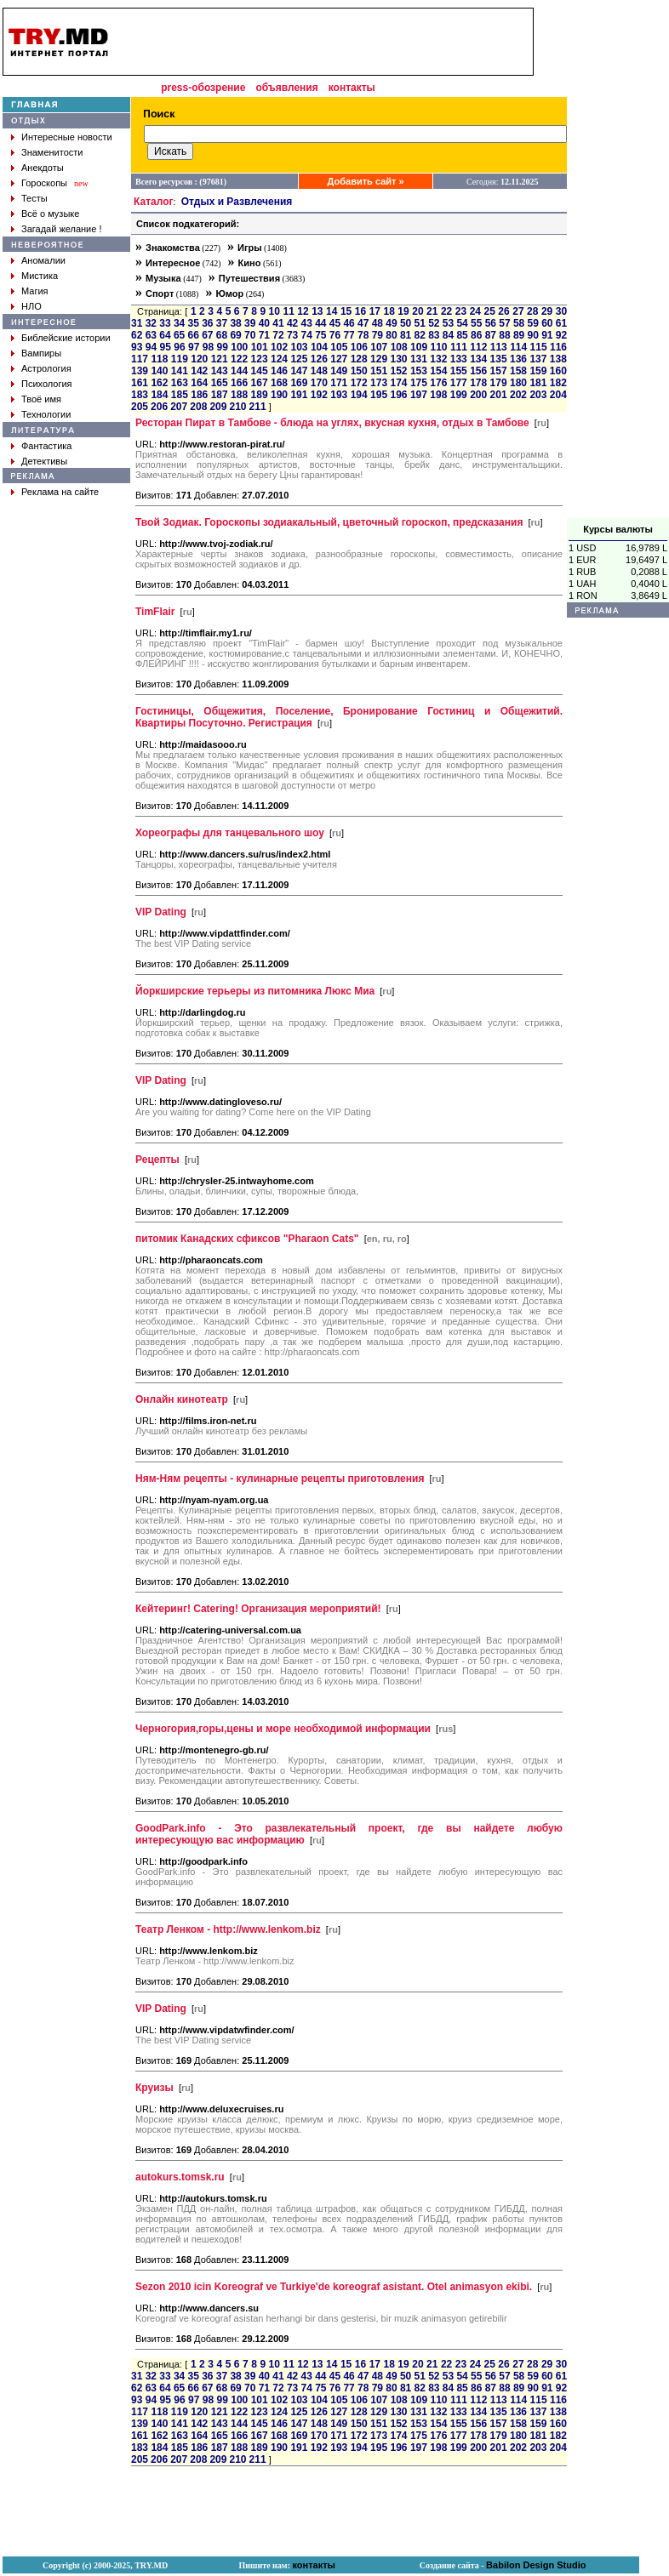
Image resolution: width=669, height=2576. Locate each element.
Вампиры (41, 353)
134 (478, 359)
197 (418, 395)
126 (319, 359)
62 (136, 335)
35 (193, 323)
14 (331, 311)
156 (478, 371)
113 (498, 347)
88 (504, 335)
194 (359, 395)
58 (518, 323)
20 (417, 311)
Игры (249, 247)
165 (219, 383)
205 (139, 407)
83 (433, 335)
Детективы (44, 461)
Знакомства (173, 247)
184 (159, 395)
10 (274, 311)
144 (239, 371)
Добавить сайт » (366, 181)
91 (546, 335)
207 (178, 407)
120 (199, 359)
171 (338, 383)
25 (489, 311)
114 (518, 347)
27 (517, 311)
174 (398, 383)
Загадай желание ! (61, 229)
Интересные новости (66, 137)
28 (532, 311)
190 (279, 395)
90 (533, 335)
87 (490, 335)
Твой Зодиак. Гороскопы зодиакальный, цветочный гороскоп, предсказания (329, 522)
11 (288, 311)
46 (348, 323)
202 (518, 395)
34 (179, 323)
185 (179, 395)
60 (546, 323)
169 (298, 383)
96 (179, 347)
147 (298, 371)
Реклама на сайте (60, 492)
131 (418, 359)
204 (558, 395)
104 (319, 347)
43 (306, 323)
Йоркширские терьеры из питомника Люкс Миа (255, 991)
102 (279, 347)
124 (279, 359)
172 (359, 383)
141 (179, 371)
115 (538, 347)
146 (279, 371)
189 (259, 395)
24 (475, 311)
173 (378, 383)
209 (217, 407)
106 (359, 347)
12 (302, 311)
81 (405, 335)
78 (363, 335)
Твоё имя (41, 399)
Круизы (154, 2088)
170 (319, 383)
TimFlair (154, 612)
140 (159, 371)
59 (533, 323)
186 (199, 395)
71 (264, 335)
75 (320, 335)
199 (458, 395)
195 (378, 395)
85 (461, 335)
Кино (249, 263)
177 (458, 383)
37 (221, 323)
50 (405, 323)
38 (235, 323)
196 (398, 395)
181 (537, 383)
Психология (46, 384)
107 (378, 347)
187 (219, 395)
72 (277, 335)
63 (151, 335)
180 (518, 383)
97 (193, 347)
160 (558, 371)
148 (319, 371)
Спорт (160, 293)
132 (438, 359)
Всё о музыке (50, 213)
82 (420, 335)
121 (219, 359)
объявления (286, 88)
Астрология (46, 368)
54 (461, 323)
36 (207, 323)
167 (259, 383)
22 (446, 311)
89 (518, 335)
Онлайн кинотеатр (181, 1399)
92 (561, 335)
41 (277, 323)
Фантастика (46, 446)
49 (391, 323)
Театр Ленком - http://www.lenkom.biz (228, 1929)
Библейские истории (66, 338)
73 (292, 335)
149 (338, 371)
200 (478, 395)
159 (537, 371)
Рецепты (157, 1159)
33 (164, 323)
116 (558, 347)
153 (418, 371)
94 (151, 347)
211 (257, 407)
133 (458, 359)
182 (558, 383)
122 (239, 359)
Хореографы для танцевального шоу (229, 833)
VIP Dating (160, 912)
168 (279, 383)
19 (403, 311)
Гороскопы (44, 183)
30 (561, 311)
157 (498, 371)
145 (259, 371)
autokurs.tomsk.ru (180, 2177)
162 (159, 383)
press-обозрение (203, 88)
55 (476, 323)
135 (498, 359)
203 (537, 395)
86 (476, 335)
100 (239, 347)
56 (490, 323)
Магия (35, 291)
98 (208, 347)
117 (139, 359)
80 (391, 335)
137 (537, 359)
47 (363, 323)
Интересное (173, 263)
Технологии (46, 414)
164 (199, 383)
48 (377, 323)
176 (438, 383)
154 (438, 371)
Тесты (34, 198)
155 (458, 371)
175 (418, 383)
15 (346, 311)
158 (518, 371)
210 (237, 407)
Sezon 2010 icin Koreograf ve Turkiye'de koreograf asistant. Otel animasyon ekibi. (333, 2287)
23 (460, 311)
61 (561, 323)
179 (498, 383)
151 (378, 371)
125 (298, 359)
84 (448, 335)
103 (299, 347)
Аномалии (43, 260)
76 (334, 335)
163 (179, 383)
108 (399, 347)
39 (249, 323)
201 (498, 395)
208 (198, 407)
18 (388, 311)
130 (398, 359)
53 (448, 323)
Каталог (154, 202)
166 (239, 383)
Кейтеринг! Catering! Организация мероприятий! (258, 1609)
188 (239, 395)
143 (219, 371)
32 (151, 323)
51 (420, 323)
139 (139, 371)
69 (235, 335)
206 (159, 407)
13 (317, 311)
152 (398, 371)
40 (264, 323)
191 (298, 395)
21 (431, 311)
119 (179, 359)
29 (546, 311)
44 (320, 323)
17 (374, 311)
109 (418, 347)
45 (334, 323)
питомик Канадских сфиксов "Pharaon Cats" (247, 1239)
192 (319, 395)
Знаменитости (52, 152)
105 (338, 347)
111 (458, 347)
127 (338, 359)
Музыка (163, 278)
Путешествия (249, 278)
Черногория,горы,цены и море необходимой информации (283, 1729)
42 (292, 323)
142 (199, 371)
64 (164, 335)
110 (438, 347)
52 (433, 323)
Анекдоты (42, 167)
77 (348, 335)
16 (360, 311)
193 (338, 395)
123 (259, 359)
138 (558, 359)
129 (378, 359)
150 (359, 371)
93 (136, 347)
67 (207, 335)
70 (249, 335)
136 (518, 359)
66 (193, 335)
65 (179, 335)
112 (478, 347)
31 (136, 323)
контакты (352, 88)
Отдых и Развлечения (237, 202)
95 (165, 347)
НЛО (31, 306)
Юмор (229, 293)
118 (159, 359)
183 (139, 395)
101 (259, 347)
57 (504, 323)
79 (377, 335)
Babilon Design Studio (536, 2565)
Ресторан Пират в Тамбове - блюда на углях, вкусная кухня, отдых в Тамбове (332, 423)
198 (438, 395)
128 (359, 359)
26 (503, 311)
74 (306, 335)
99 (222, 347)
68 (221, 335)
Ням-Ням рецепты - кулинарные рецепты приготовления (279, 1479)
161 (139, 383)
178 (478, 383)
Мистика (39, 276)
